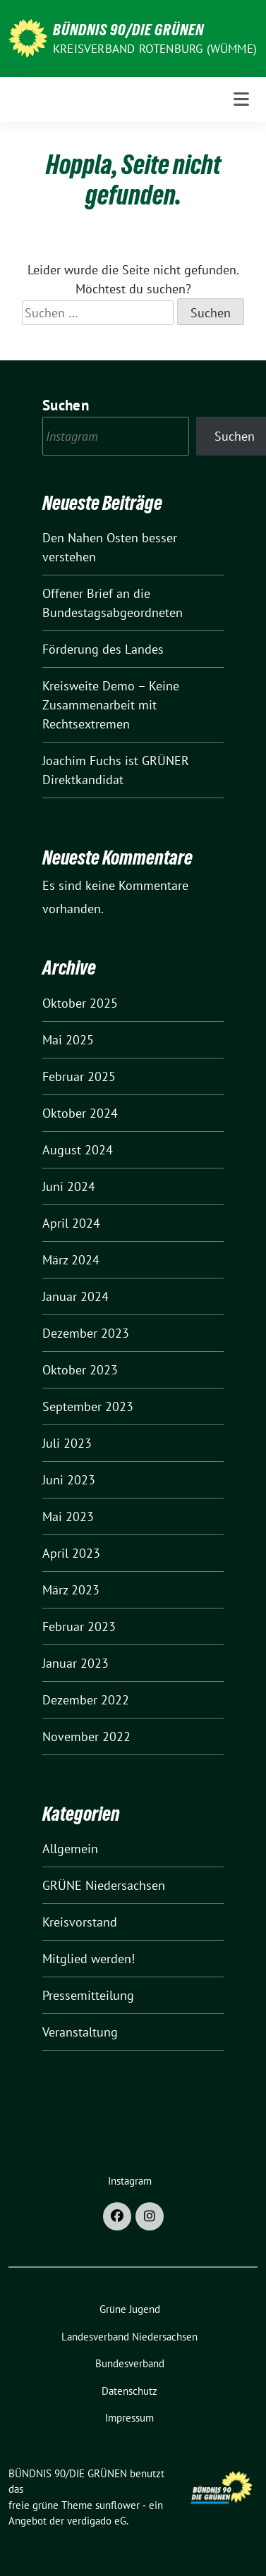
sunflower (117, 2505)
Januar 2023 (75, 1663)
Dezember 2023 (85, 1333)
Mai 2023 (68, 1516)
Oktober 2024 (80, 1113)
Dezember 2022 (85, 1700)
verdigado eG (96, 2520)
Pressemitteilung (88, 1995)
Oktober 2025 (80, 1003)
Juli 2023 (67, 1443)
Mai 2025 (68, 1040)
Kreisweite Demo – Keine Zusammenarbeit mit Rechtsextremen (110, 705)
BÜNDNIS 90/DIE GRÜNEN (128, 29)
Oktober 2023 (80, 1370)
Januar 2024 (75, 1296)
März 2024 (70, 1260)
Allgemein (70, 1849)
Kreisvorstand (79, 1922)
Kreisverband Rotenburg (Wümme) (155, 48)
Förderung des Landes (118, 649)
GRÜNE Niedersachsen (103, 1885)
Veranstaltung (80, 2032)
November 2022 (86, 1736)
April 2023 (71, 1553)
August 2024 (77, 1150)
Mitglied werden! (88, 1959)
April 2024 (71, 1223)
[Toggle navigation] (241, 99)
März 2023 (70, 1590)
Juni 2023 (68, 1480)
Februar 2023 (79, 1626)
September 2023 (87, 1406)
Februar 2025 (79, 1076)
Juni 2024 (68, 1186)
